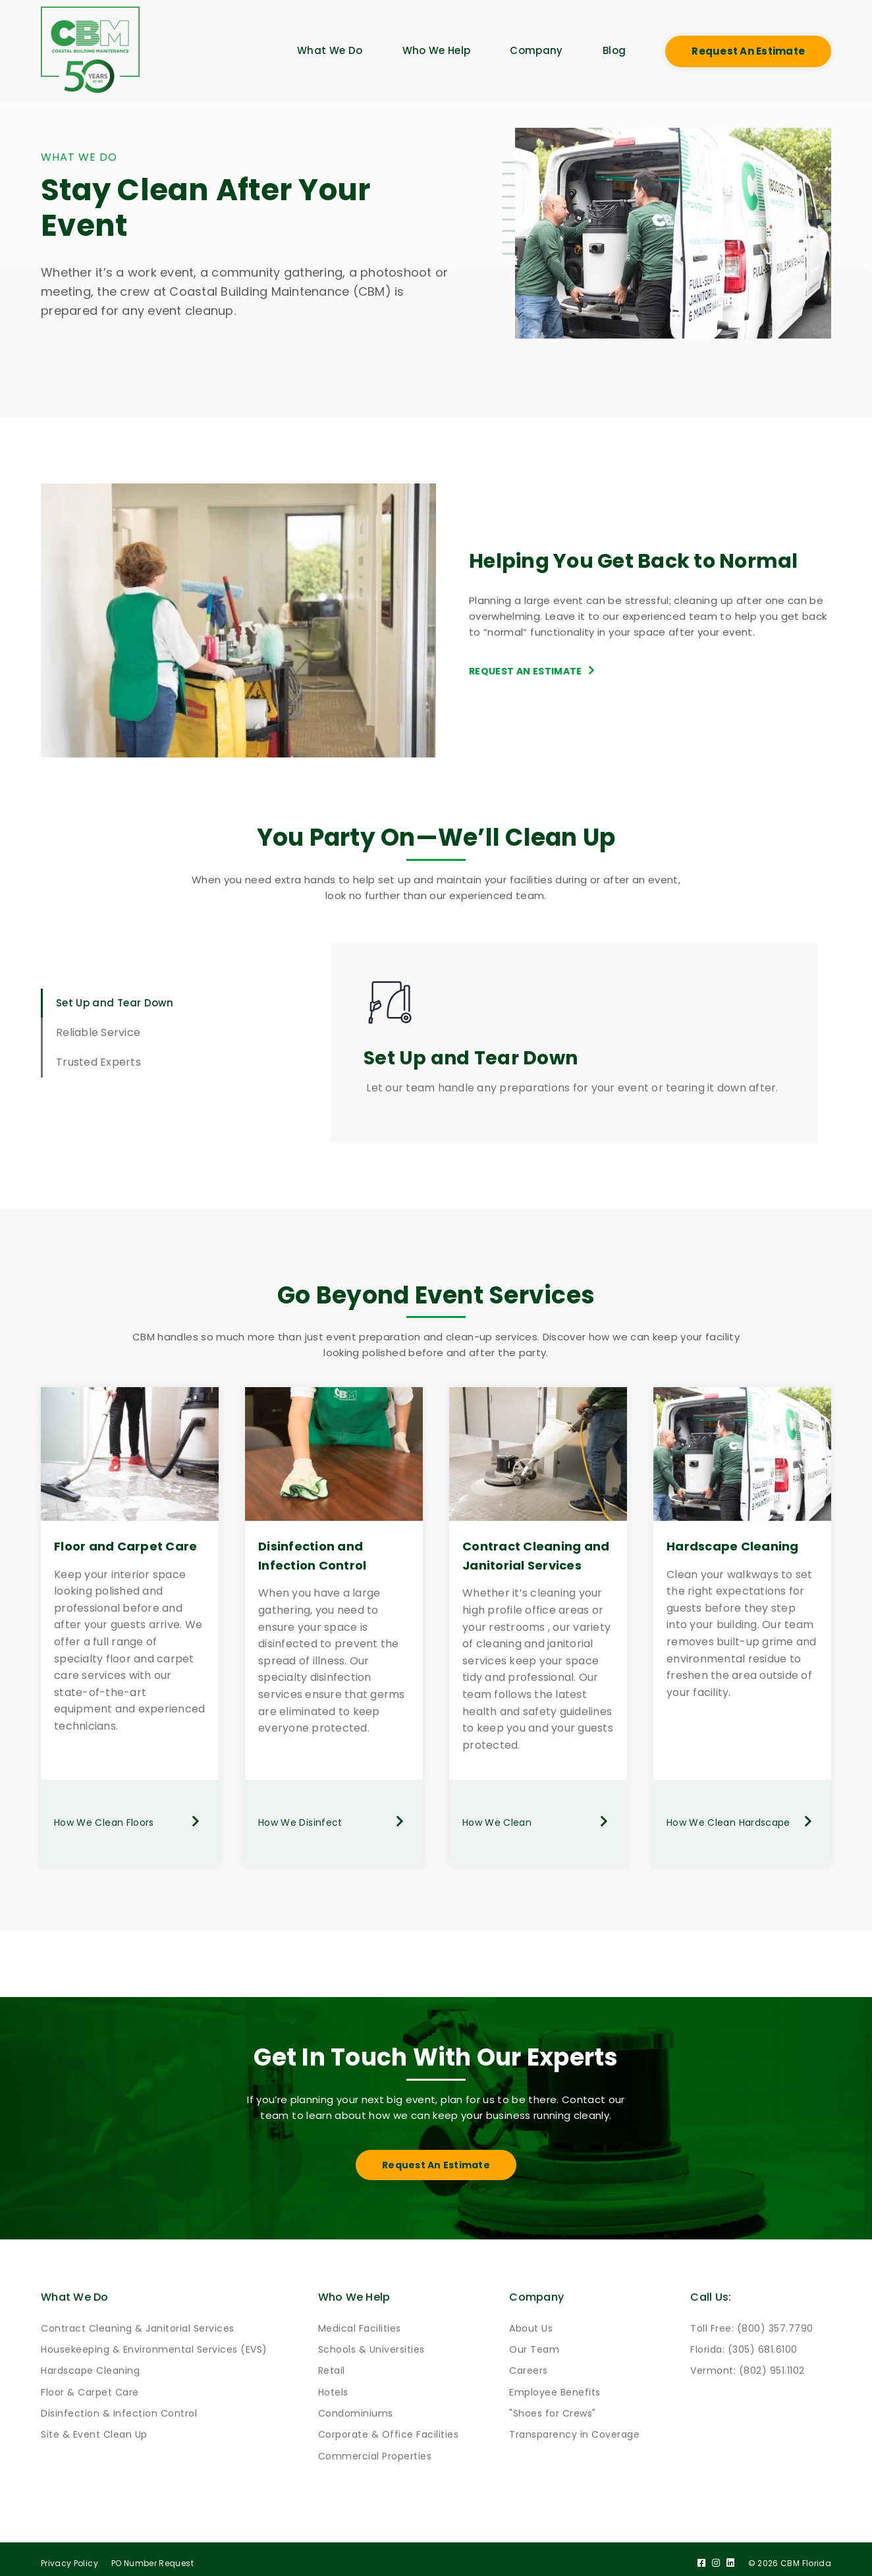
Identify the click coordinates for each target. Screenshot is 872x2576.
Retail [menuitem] (331, 2363)
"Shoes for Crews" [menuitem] (552, 2406)
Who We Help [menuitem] (436, 50)
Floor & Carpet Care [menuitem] (90, 2385)
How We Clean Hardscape (742, 1822)
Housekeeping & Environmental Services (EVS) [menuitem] (154, 2342)
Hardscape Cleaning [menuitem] (90, 2363)
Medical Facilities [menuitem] (359, 2321)
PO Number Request (152, 2556)
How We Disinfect (334, 1822)
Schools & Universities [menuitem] (371, 2342)
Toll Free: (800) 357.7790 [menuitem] (751, 2321)
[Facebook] (699, 2555)
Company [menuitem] (536, 50)
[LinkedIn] (730, 2555)
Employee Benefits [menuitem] (555, 2385)
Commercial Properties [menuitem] (375, 2448)
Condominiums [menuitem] (355, 2406)
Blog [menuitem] (614, 50)
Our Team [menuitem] (534, 2342)
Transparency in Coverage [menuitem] (574, 2427)
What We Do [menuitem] (330, 50)
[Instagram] (715, 2555)
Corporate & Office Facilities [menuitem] (388, 2427)
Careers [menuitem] (528, 2363)
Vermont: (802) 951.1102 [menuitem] (747, 2363)
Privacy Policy (69, 2556)
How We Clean (538, 1822)
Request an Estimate (748, 51)
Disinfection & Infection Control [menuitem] (119, 2406)
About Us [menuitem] (531, 2321)
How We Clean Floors (129, 1822)
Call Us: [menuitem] (712, 2289)
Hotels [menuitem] (333, 2385)
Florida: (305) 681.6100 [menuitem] (744, 2342)
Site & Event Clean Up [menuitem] (94, 2427)
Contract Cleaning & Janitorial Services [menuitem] (137, 2321)
